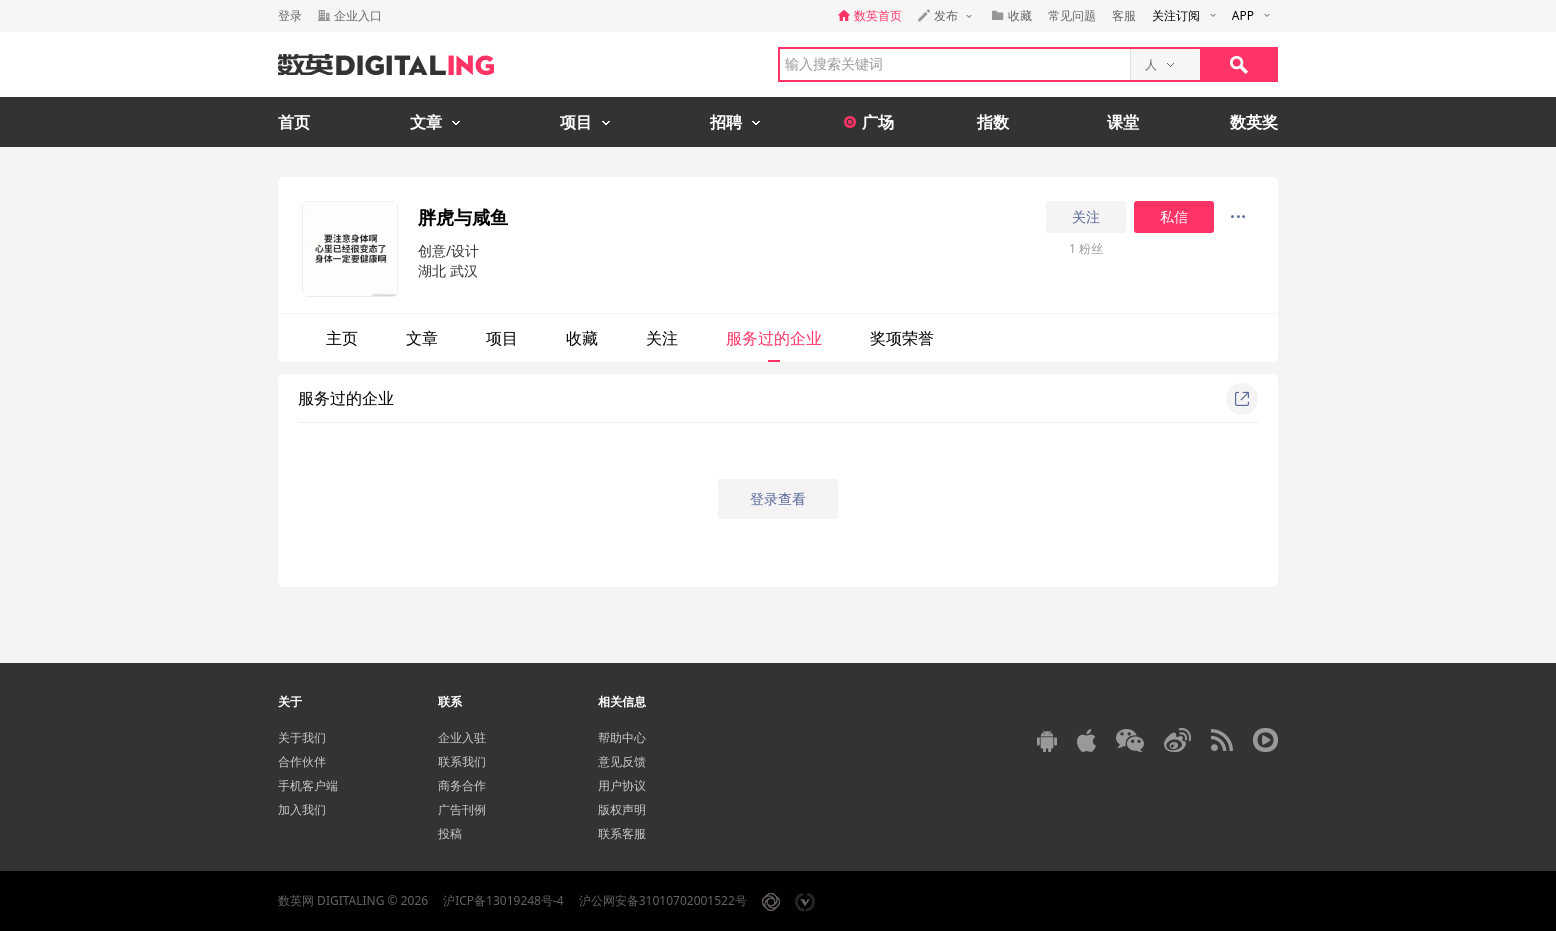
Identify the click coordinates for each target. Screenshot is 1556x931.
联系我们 (462, 761)
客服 (1124, 15)
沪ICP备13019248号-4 (503, 900)
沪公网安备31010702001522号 (663, 900)
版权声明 (622, 809)
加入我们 (302, 809)
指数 (993, 122)
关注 (1086, 217)
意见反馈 (622, 761)
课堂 (1123, 122)
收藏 (582, 338)
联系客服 (622, 833)
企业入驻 (462, 737)
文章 (422, 338)
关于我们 (302, 737)
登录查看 (778, 498)
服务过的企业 (774, 338)
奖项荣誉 (902, 338)
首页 (294, 122)
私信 (1174, 217)
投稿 (450, 833)
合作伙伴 (302, 761)
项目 (502, 338)
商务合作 (462, 785)
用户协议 (622, 785)
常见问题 (1072, 15)
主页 (342, 338)
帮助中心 (622, 737)
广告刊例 (462, 809)
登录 (290, 15)
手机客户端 (308, 785)
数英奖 (1254, 122)
